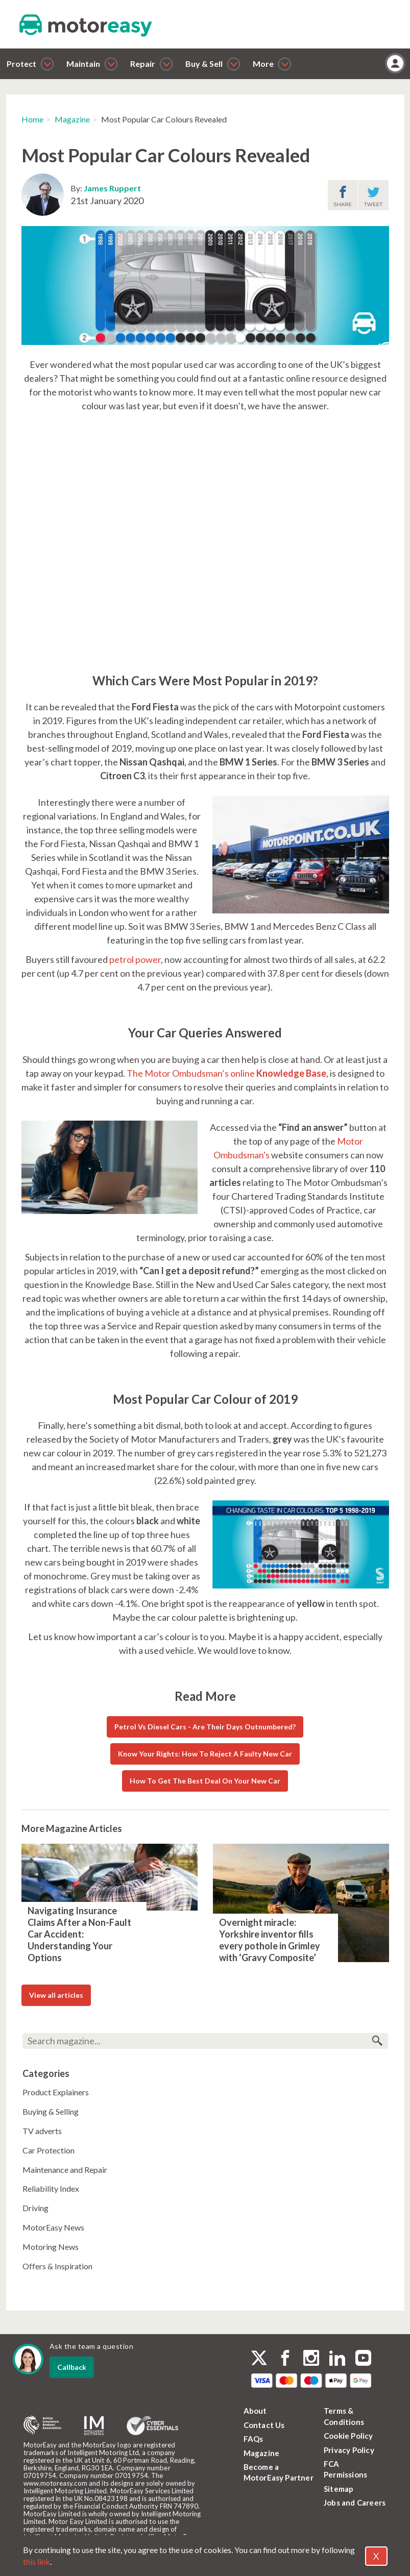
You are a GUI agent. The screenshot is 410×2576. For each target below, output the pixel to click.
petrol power (135, 959)
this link (36, 2561)
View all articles (56, 1995)
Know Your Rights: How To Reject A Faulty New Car (205, 1753)
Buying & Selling (50, 2111)
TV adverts (42, 2131)
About (255, 2410)
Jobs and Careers (354, 2502)
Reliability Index (50, 2188)
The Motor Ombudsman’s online (226, 1073)
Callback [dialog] (71, 2367)
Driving (35, 2208)
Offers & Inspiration (57, 2266)
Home (32, 119)
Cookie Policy (348, 2435)
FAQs (253, 2438)
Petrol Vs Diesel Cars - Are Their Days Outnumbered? (205, 1726)
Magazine (72, 119)
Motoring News (50, 2246)
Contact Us (264, 2425)
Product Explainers (55, 2092)
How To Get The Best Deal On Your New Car (205, 1780)
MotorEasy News (53, 2227)
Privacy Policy (349, 2450)
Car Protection (48, 2150)
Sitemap (338, 2488)
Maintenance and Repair (64, 2169)
